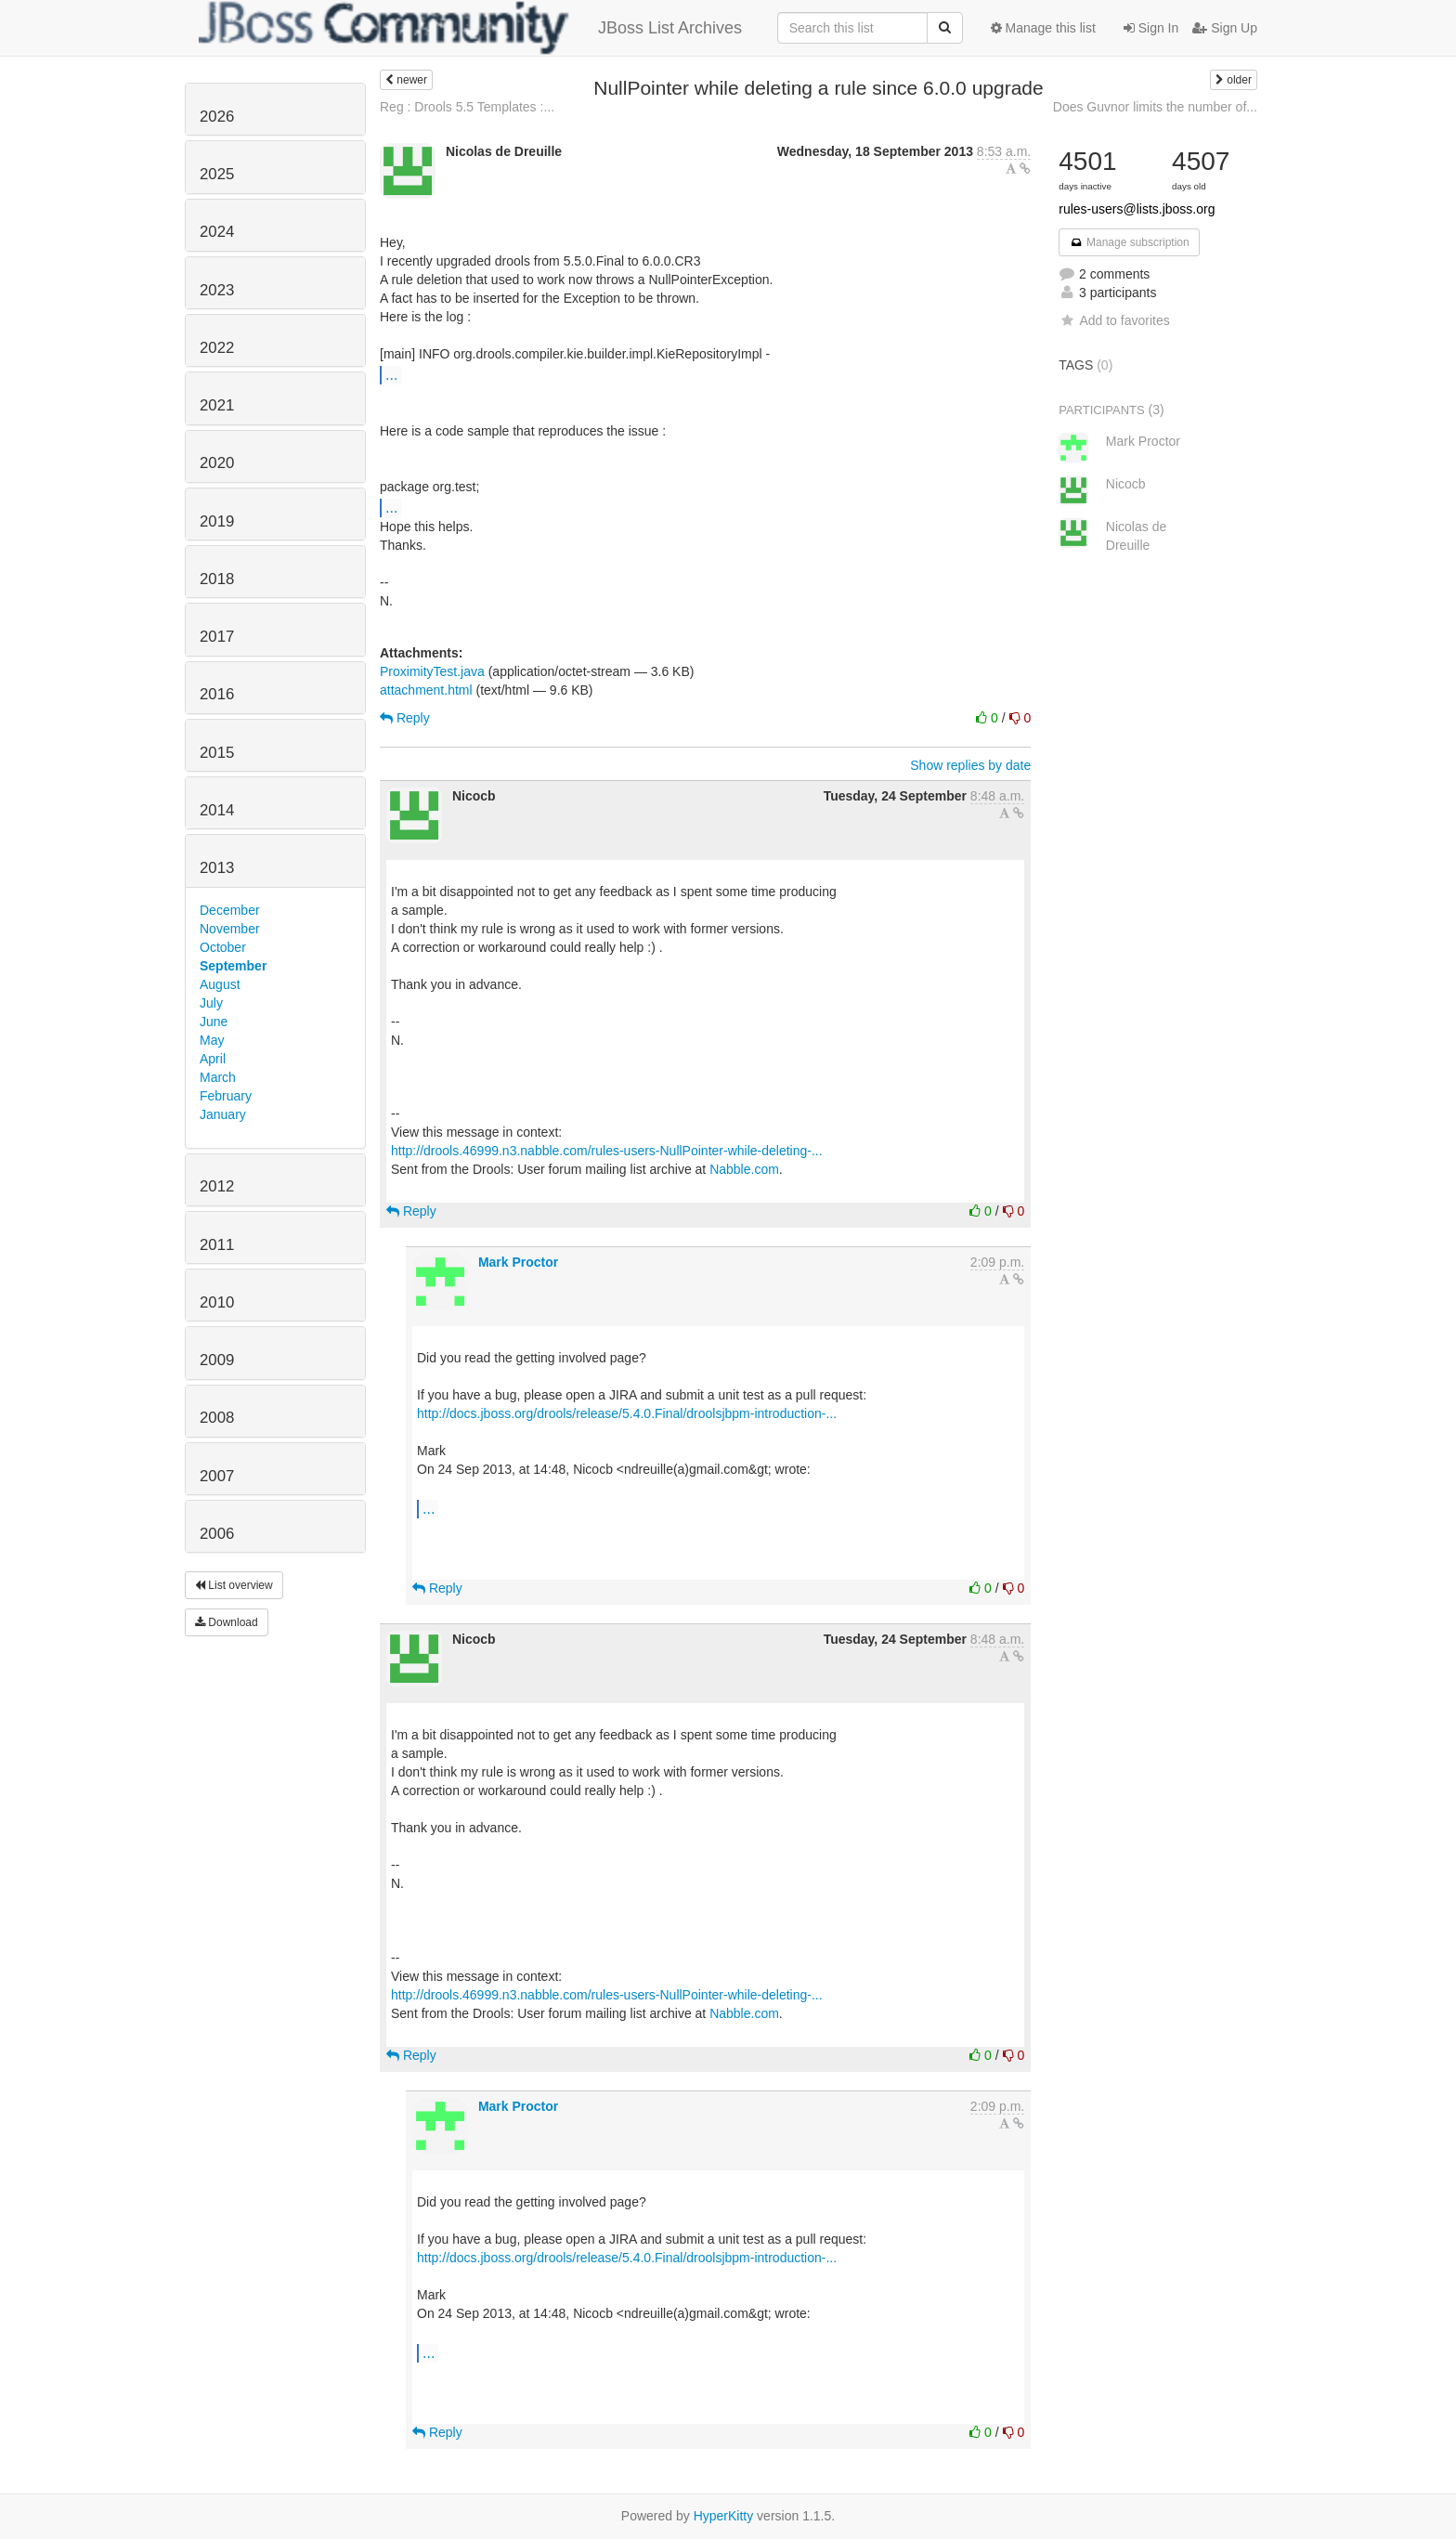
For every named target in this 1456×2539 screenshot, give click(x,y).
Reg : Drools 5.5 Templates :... (467, 106)
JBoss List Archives (470, 28)
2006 (217, 1534)
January (223, 1114)
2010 (217, 1302)
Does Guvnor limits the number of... (1155, 106)
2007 (217, 1476)
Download (226, 1622)
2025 (217, 174)
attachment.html (426, 690)
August (220, 984)
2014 (217, 810)
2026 (217, 116)
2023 (217, 290)
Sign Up (1224, 27)
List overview (234, 1585)
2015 (217, 753)
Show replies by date (970, 765)
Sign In (1151, 27)
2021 (217, 405)
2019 (217, 521)
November (230, 928)
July (211, 1003)
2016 (217, 694)
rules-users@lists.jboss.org (1137, 209)
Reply (405, 717)
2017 (217, 636)
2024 (217, 232)
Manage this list (1043, 27)
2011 (217, 1245)
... (391, 374)
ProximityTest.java (432, 671)
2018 (217, 579)
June (214, 1021)
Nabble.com (744, 1169)
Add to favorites (1114, 320)
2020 (217, 463)
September (233, 965)
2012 (217, 1186)
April (213, 1058)
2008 (217, 1417)
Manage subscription (1129, 242)
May (212, 1040)
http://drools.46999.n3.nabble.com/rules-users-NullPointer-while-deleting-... (607, 1150)
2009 (217, 1360)
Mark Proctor (518, 1262)
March (218, 1077)
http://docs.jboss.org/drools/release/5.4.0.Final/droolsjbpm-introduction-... (627, 1413)
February (226, 1095)
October (223, 947)
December (230, 910)
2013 (217, 868)
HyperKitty (724, 2515)
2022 (217, 348)
